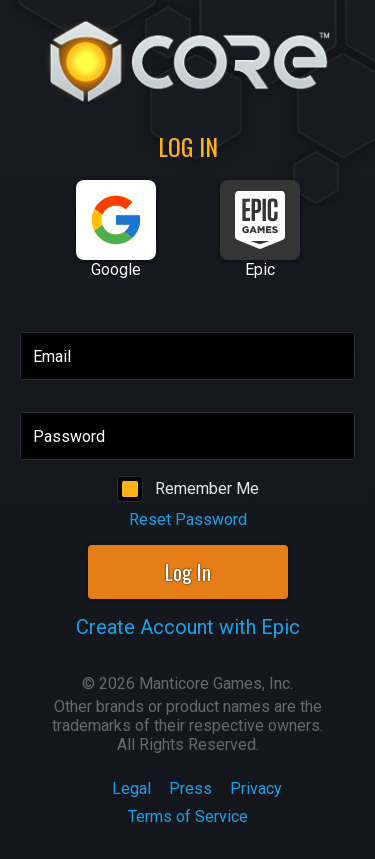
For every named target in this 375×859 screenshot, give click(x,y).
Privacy (256, 788)
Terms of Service (188, 816)
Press (190, 788)
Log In (188, 572)
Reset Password (188, 519)
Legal (131, 788)
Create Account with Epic (188, 627)
